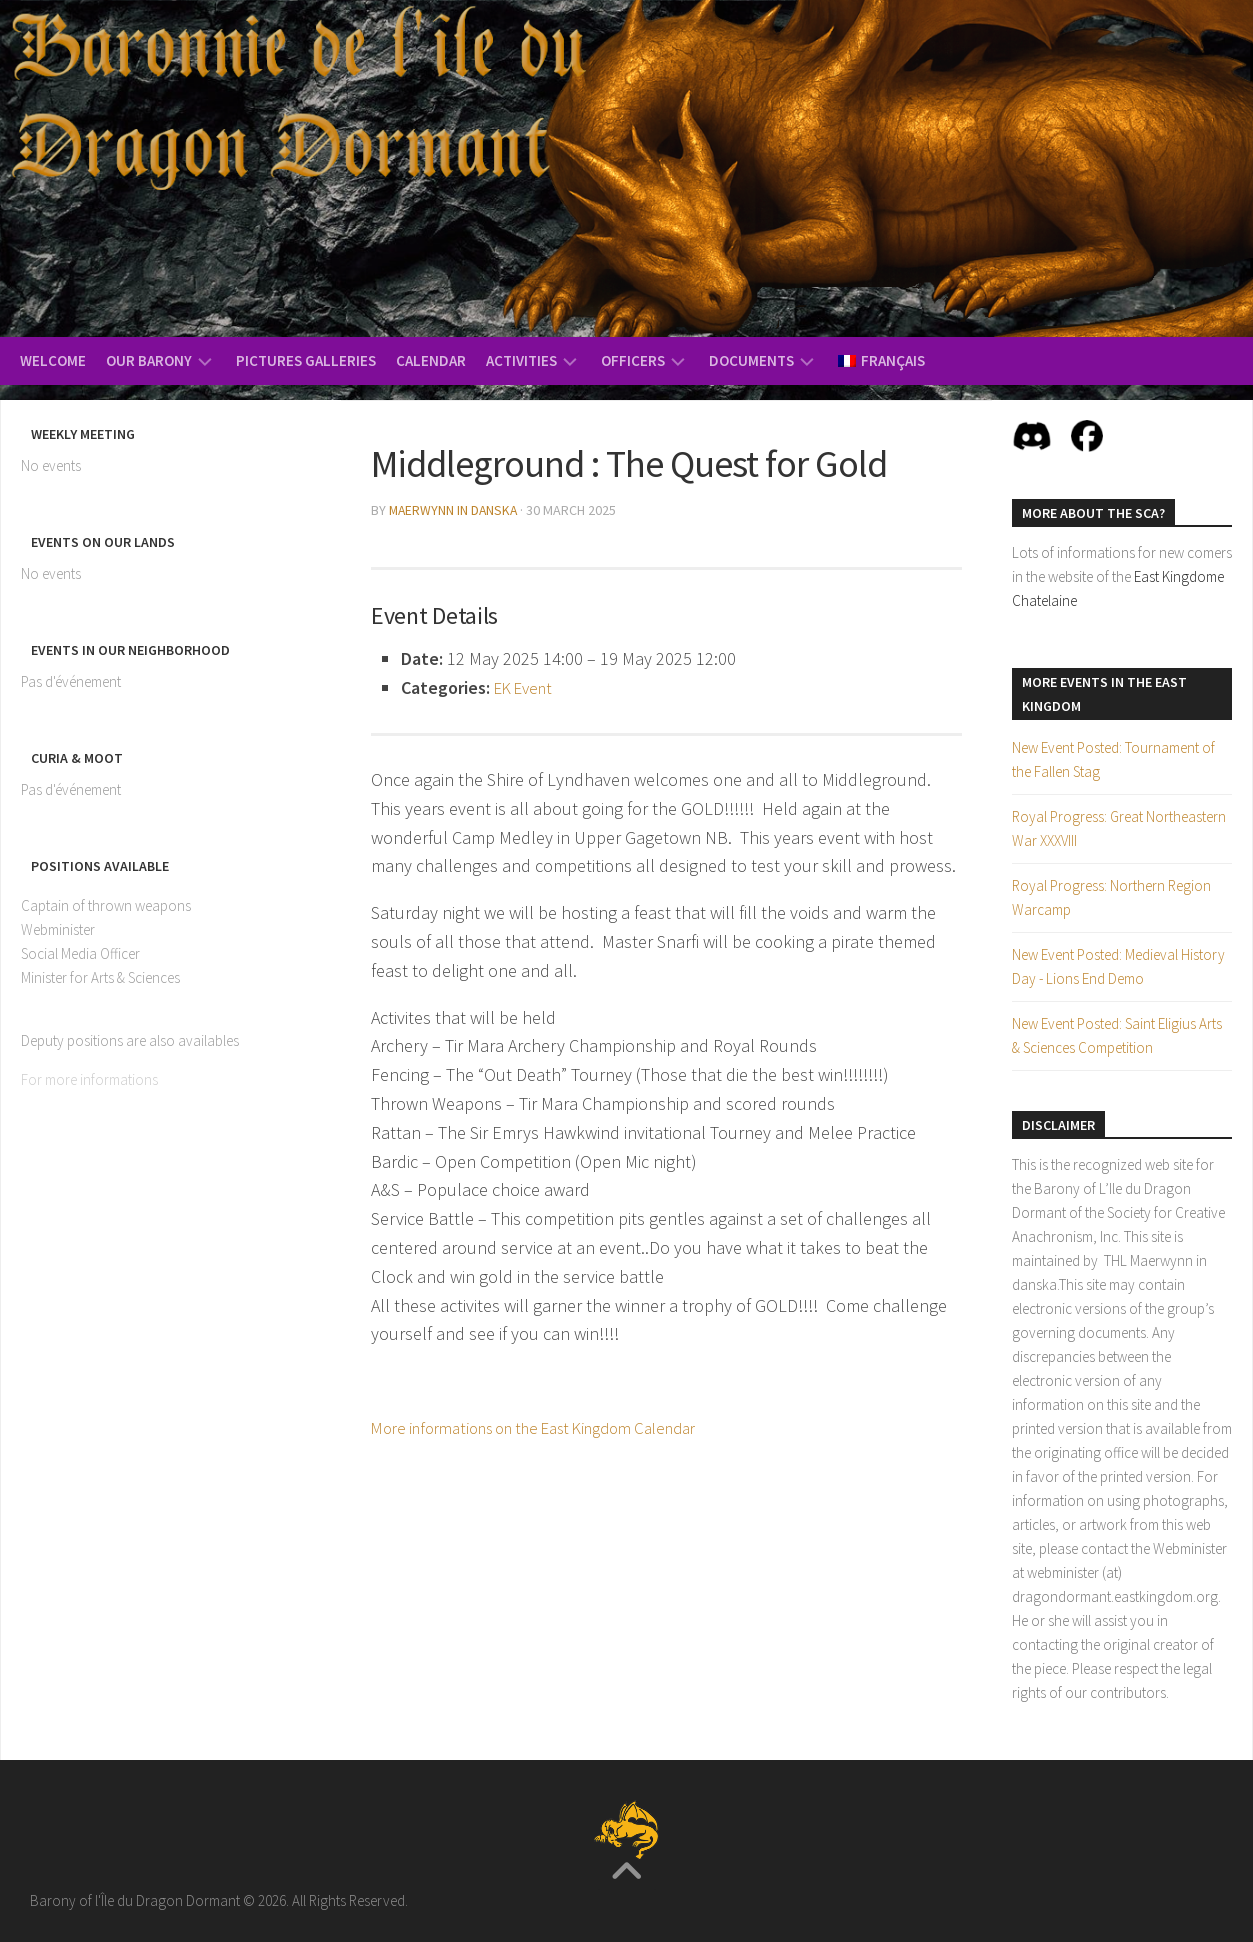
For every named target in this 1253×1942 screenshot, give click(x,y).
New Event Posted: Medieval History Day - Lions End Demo (1118, 966)
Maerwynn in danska (455, 510)
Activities (521, 360)
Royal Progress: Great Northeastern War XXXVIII (1119, 828)
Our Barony (149, 360)
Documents (751, 360)
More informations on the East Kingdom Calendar (555, 1426)
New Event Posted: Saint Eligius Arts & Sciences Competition (1117, 1035)
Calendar (431, 360)
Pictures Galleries (306, 360)
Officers (633, 360)
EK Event (527, 686)
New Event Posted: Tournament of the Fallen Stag (1113, 759)
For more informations (89, 1079)
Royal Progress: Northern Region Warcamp (1111, 897)
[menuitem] (881, 361)
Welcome (53, 360)
